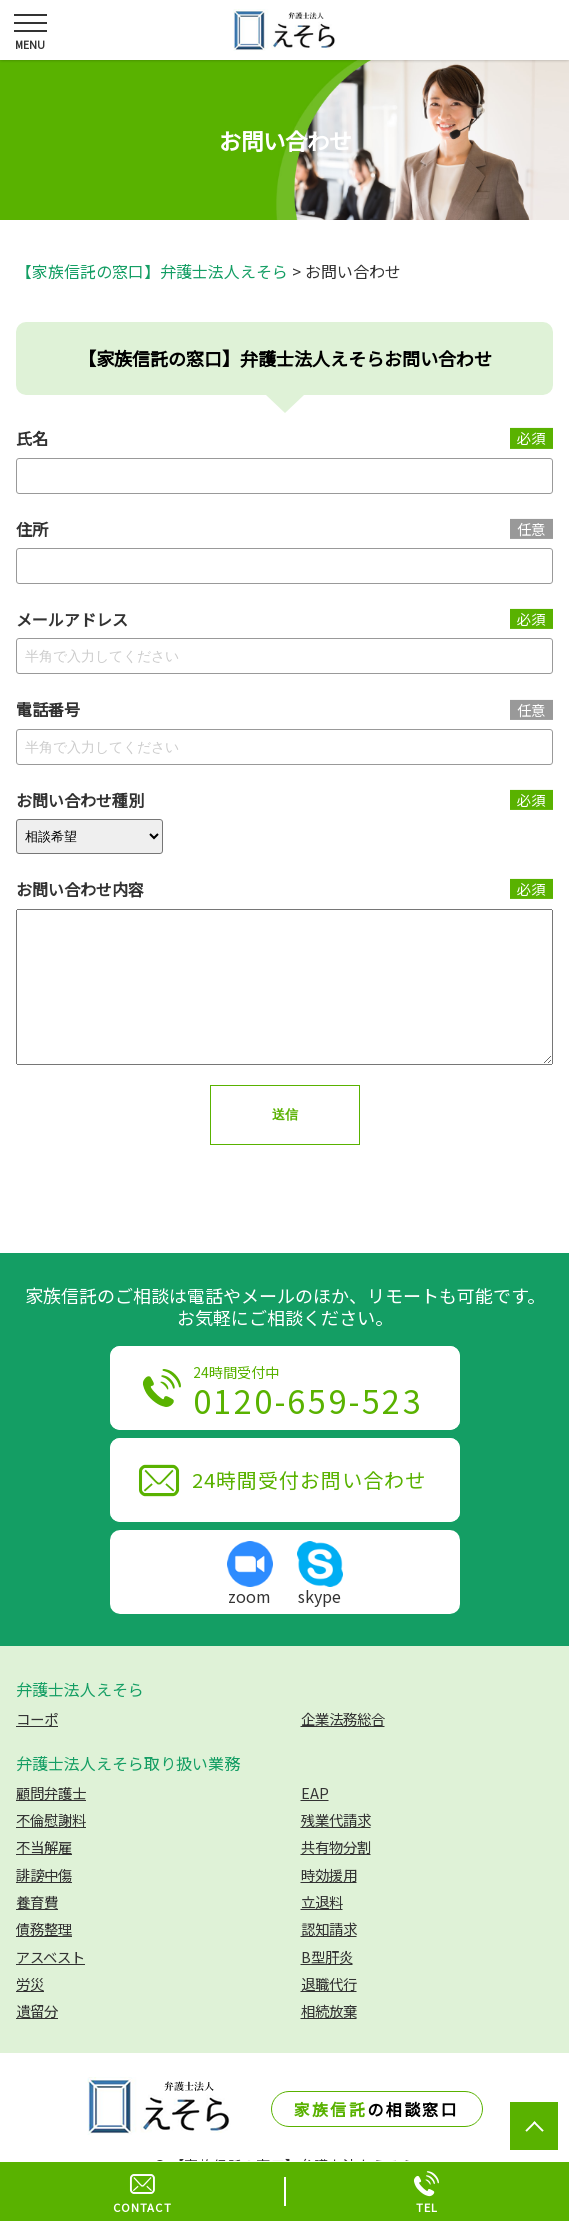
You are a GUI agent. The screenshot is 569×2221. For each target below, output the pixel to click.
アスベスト (50, 1986)
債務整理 (44, 1958)
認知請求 (329, 1958)
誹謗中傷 (44, 1904)
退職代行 (329, 2013)
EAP (315, 1822)
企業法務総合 (343, 1748)
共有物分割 (336, 1876)
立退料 (322, 1931)
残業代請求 (336, 1849)
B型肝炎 (327, 1986)
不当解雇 (44, 1876)
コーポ (37, 1748)
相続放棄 (329, 2040)
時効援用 (329, 1904)
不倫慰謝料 (51, 1849)
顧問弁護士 (51, 1822)
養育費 (37, 1931)
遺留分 (37, 2040)
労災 (30, 2013)
